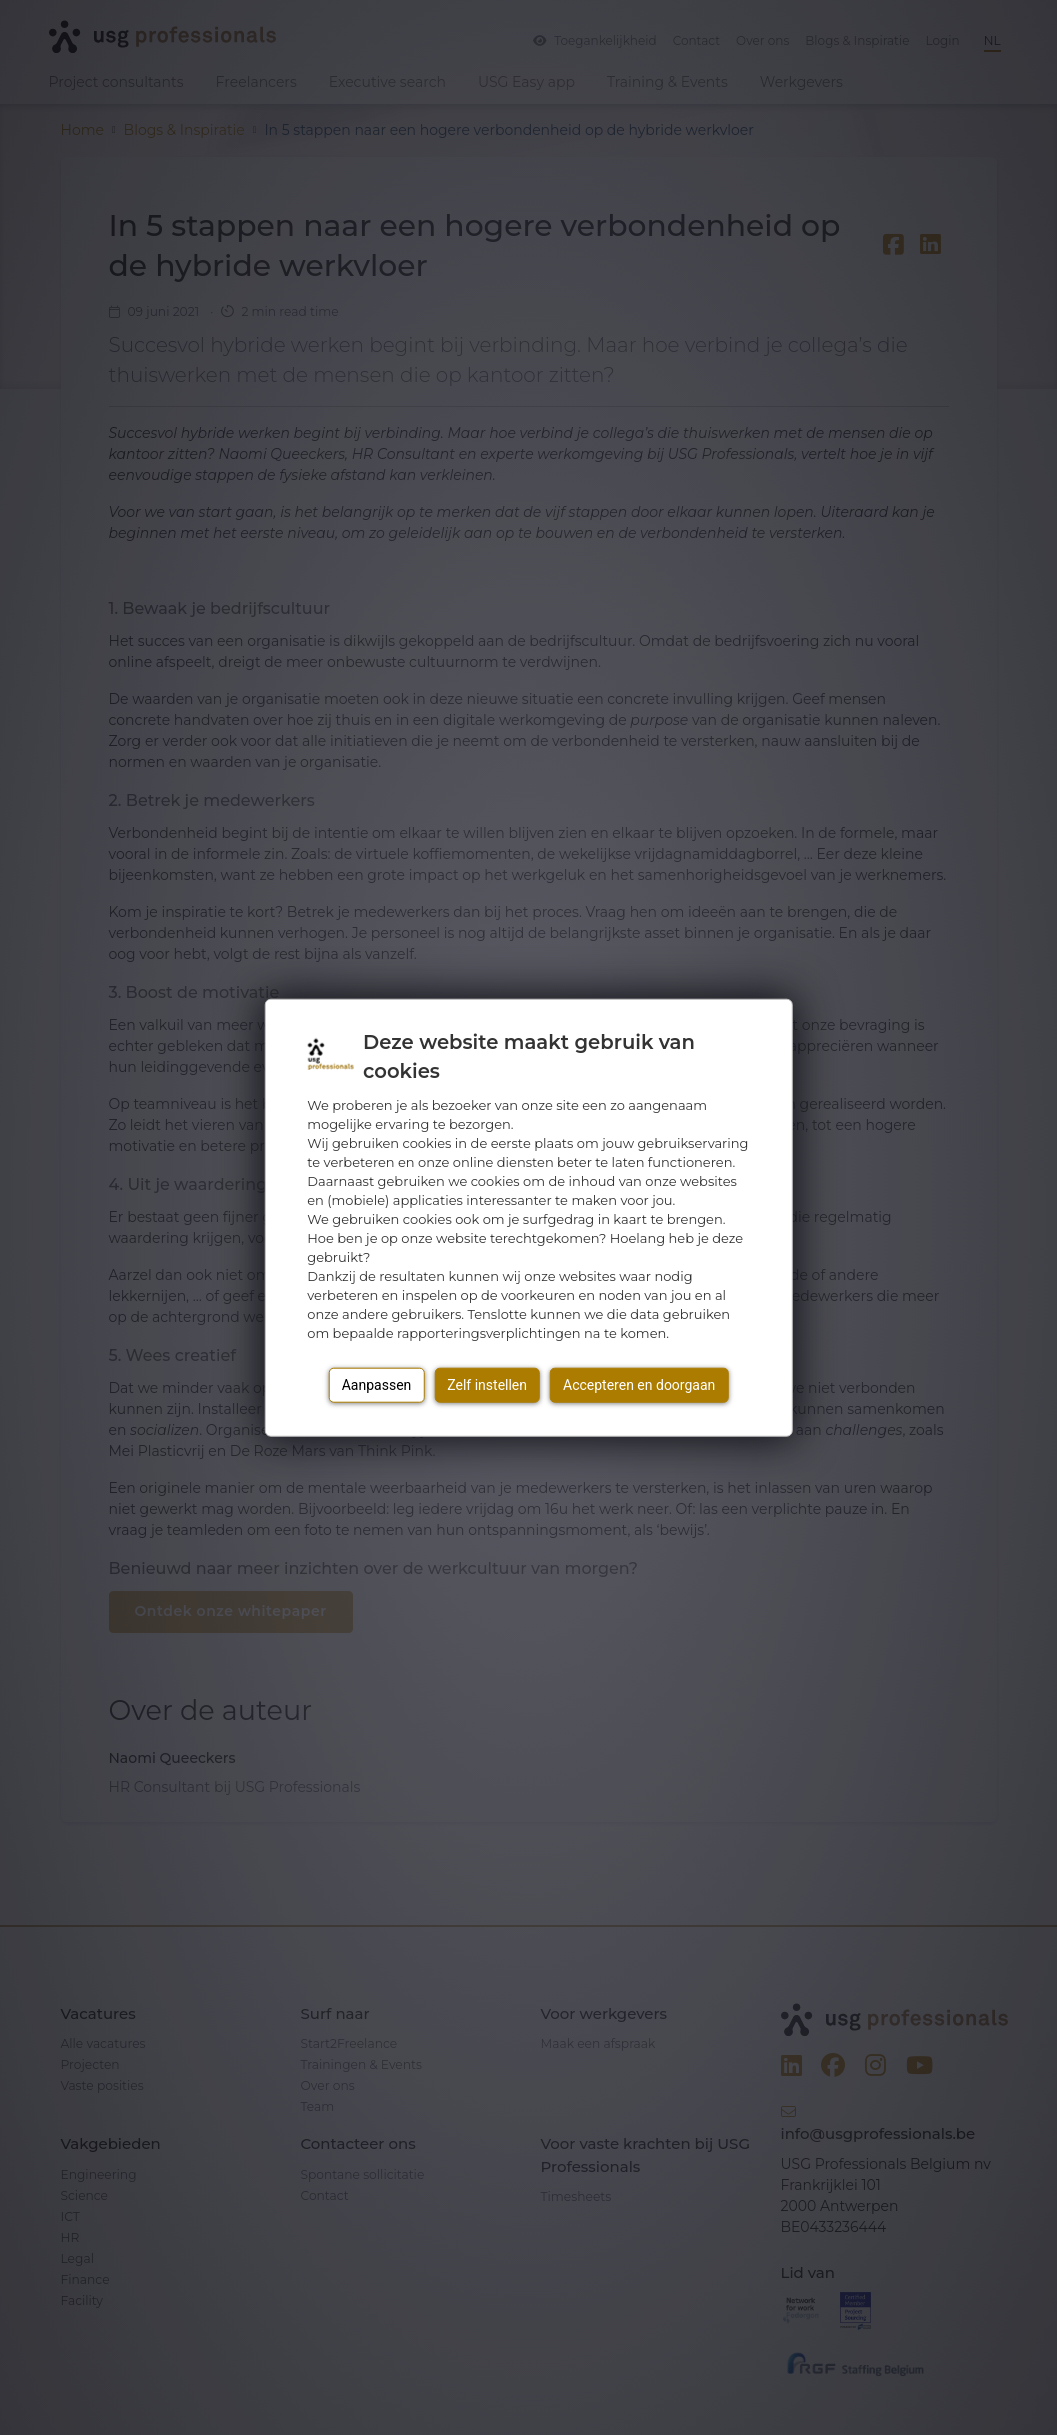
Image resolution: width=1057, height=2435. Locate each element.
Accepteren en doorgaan (639, 1385)
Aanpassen (377, 1385)
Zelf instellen (487, 1385)
